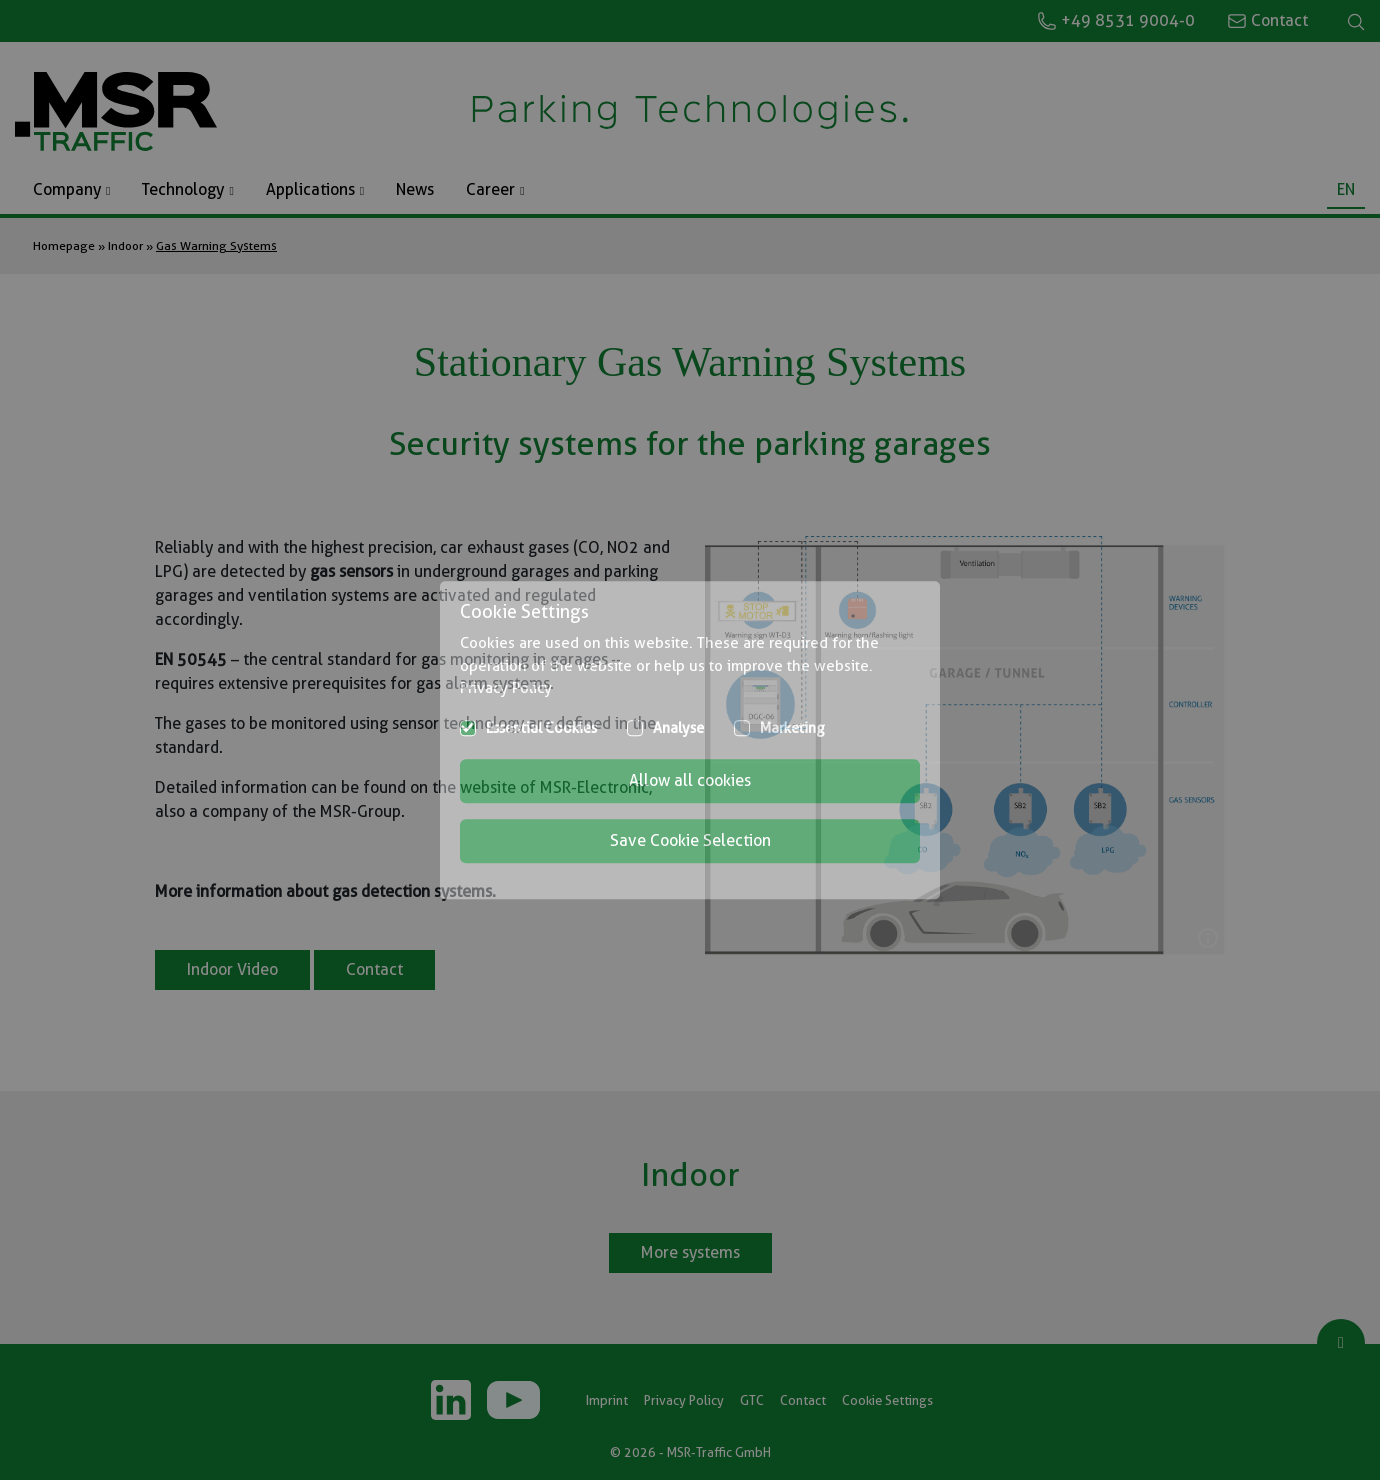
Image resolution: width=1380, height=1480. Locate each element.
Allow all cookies (690, 780)
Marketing (792, 728)
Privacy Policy (506, 688)
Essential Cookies (541, 728)
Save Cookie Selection (690, 840)
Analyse (678, 728)
